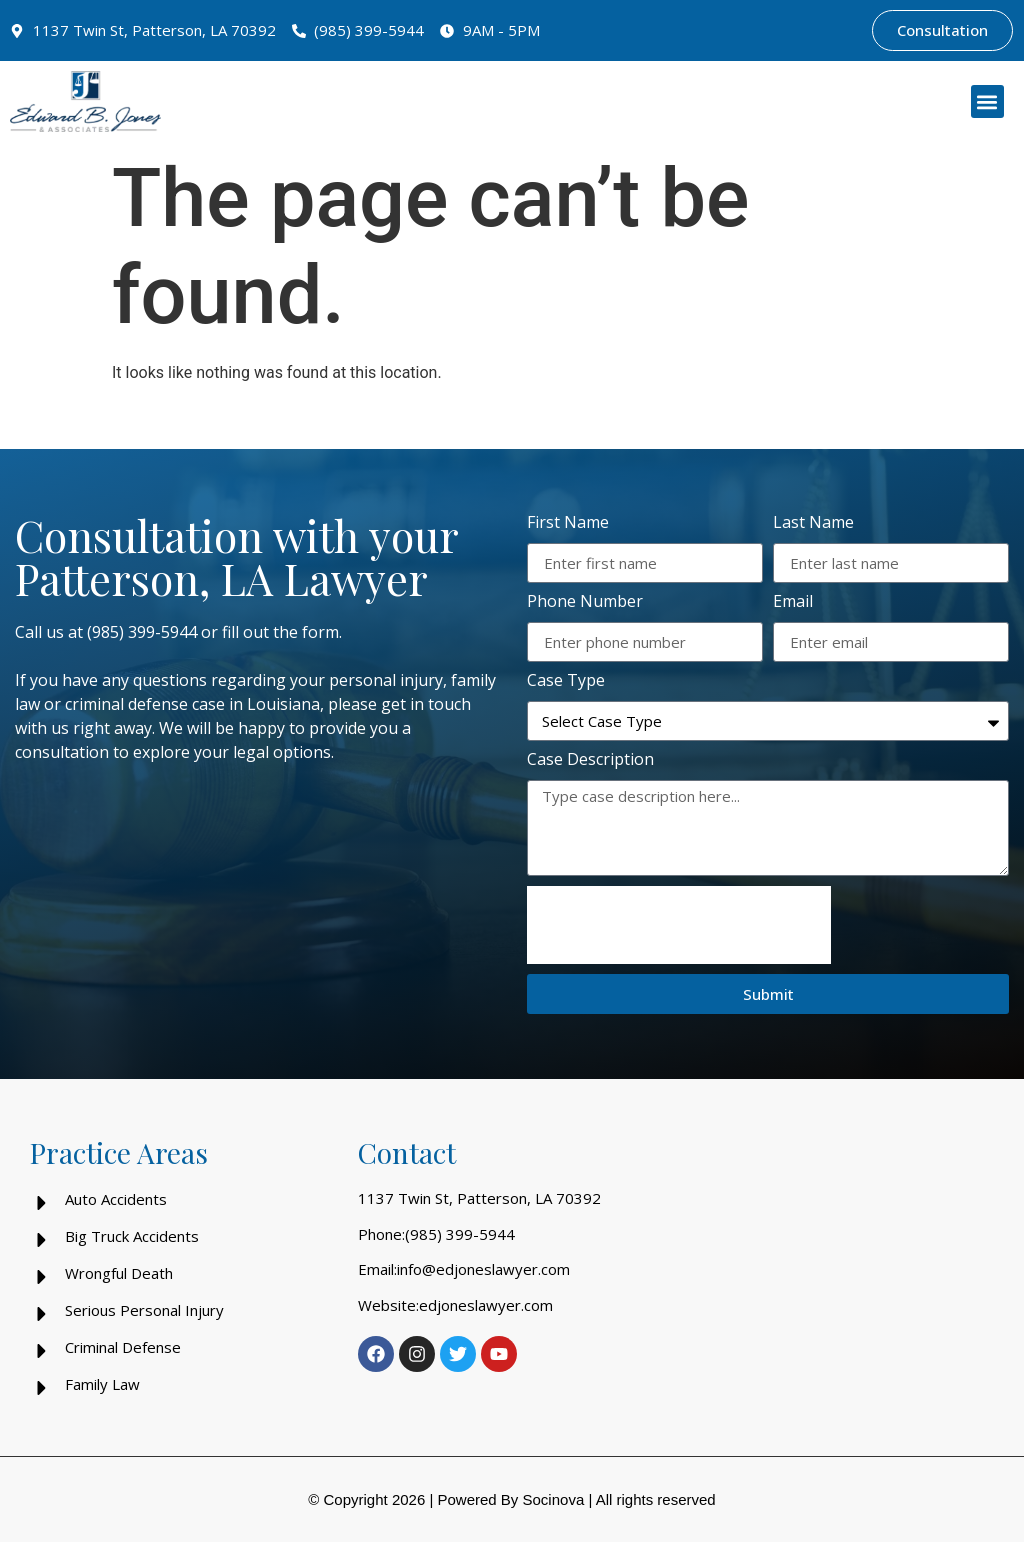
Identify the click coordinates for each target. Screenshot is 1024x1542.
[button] (987, 101)
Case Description (590, 760)
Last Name (813, 523)
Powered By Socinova (510, 1499)
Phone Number (585, 602)
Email (793, 602)
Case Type (566, 681)
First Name (568, 523)
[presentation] (679, 925)
